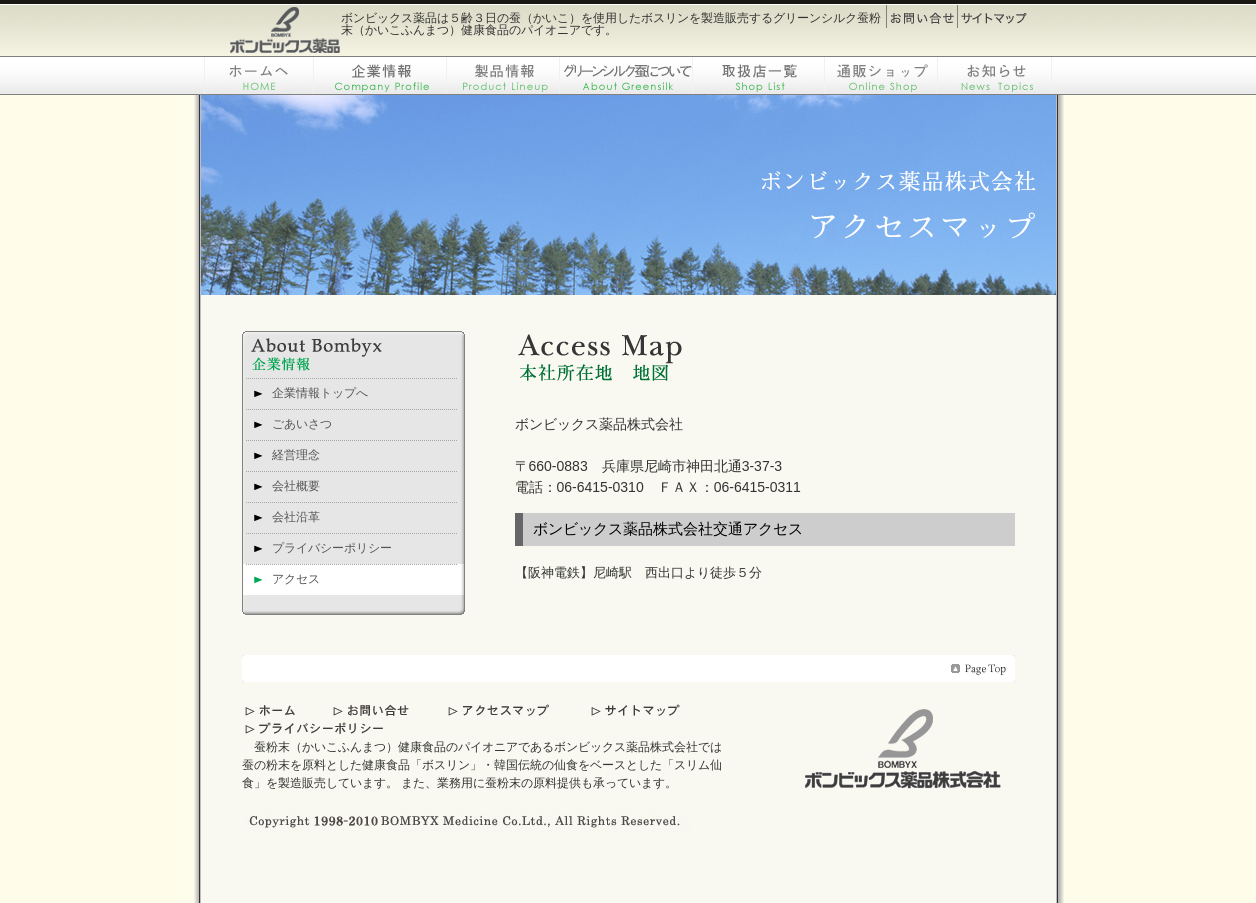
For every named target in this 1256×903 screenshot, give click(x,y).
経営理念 (296, 455)
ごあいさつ (302, 424)
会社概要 (296, 486)
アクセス (296, 579)
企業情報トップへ (320, 393)
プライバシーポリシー (332, 548)
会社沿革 (296, 517)
